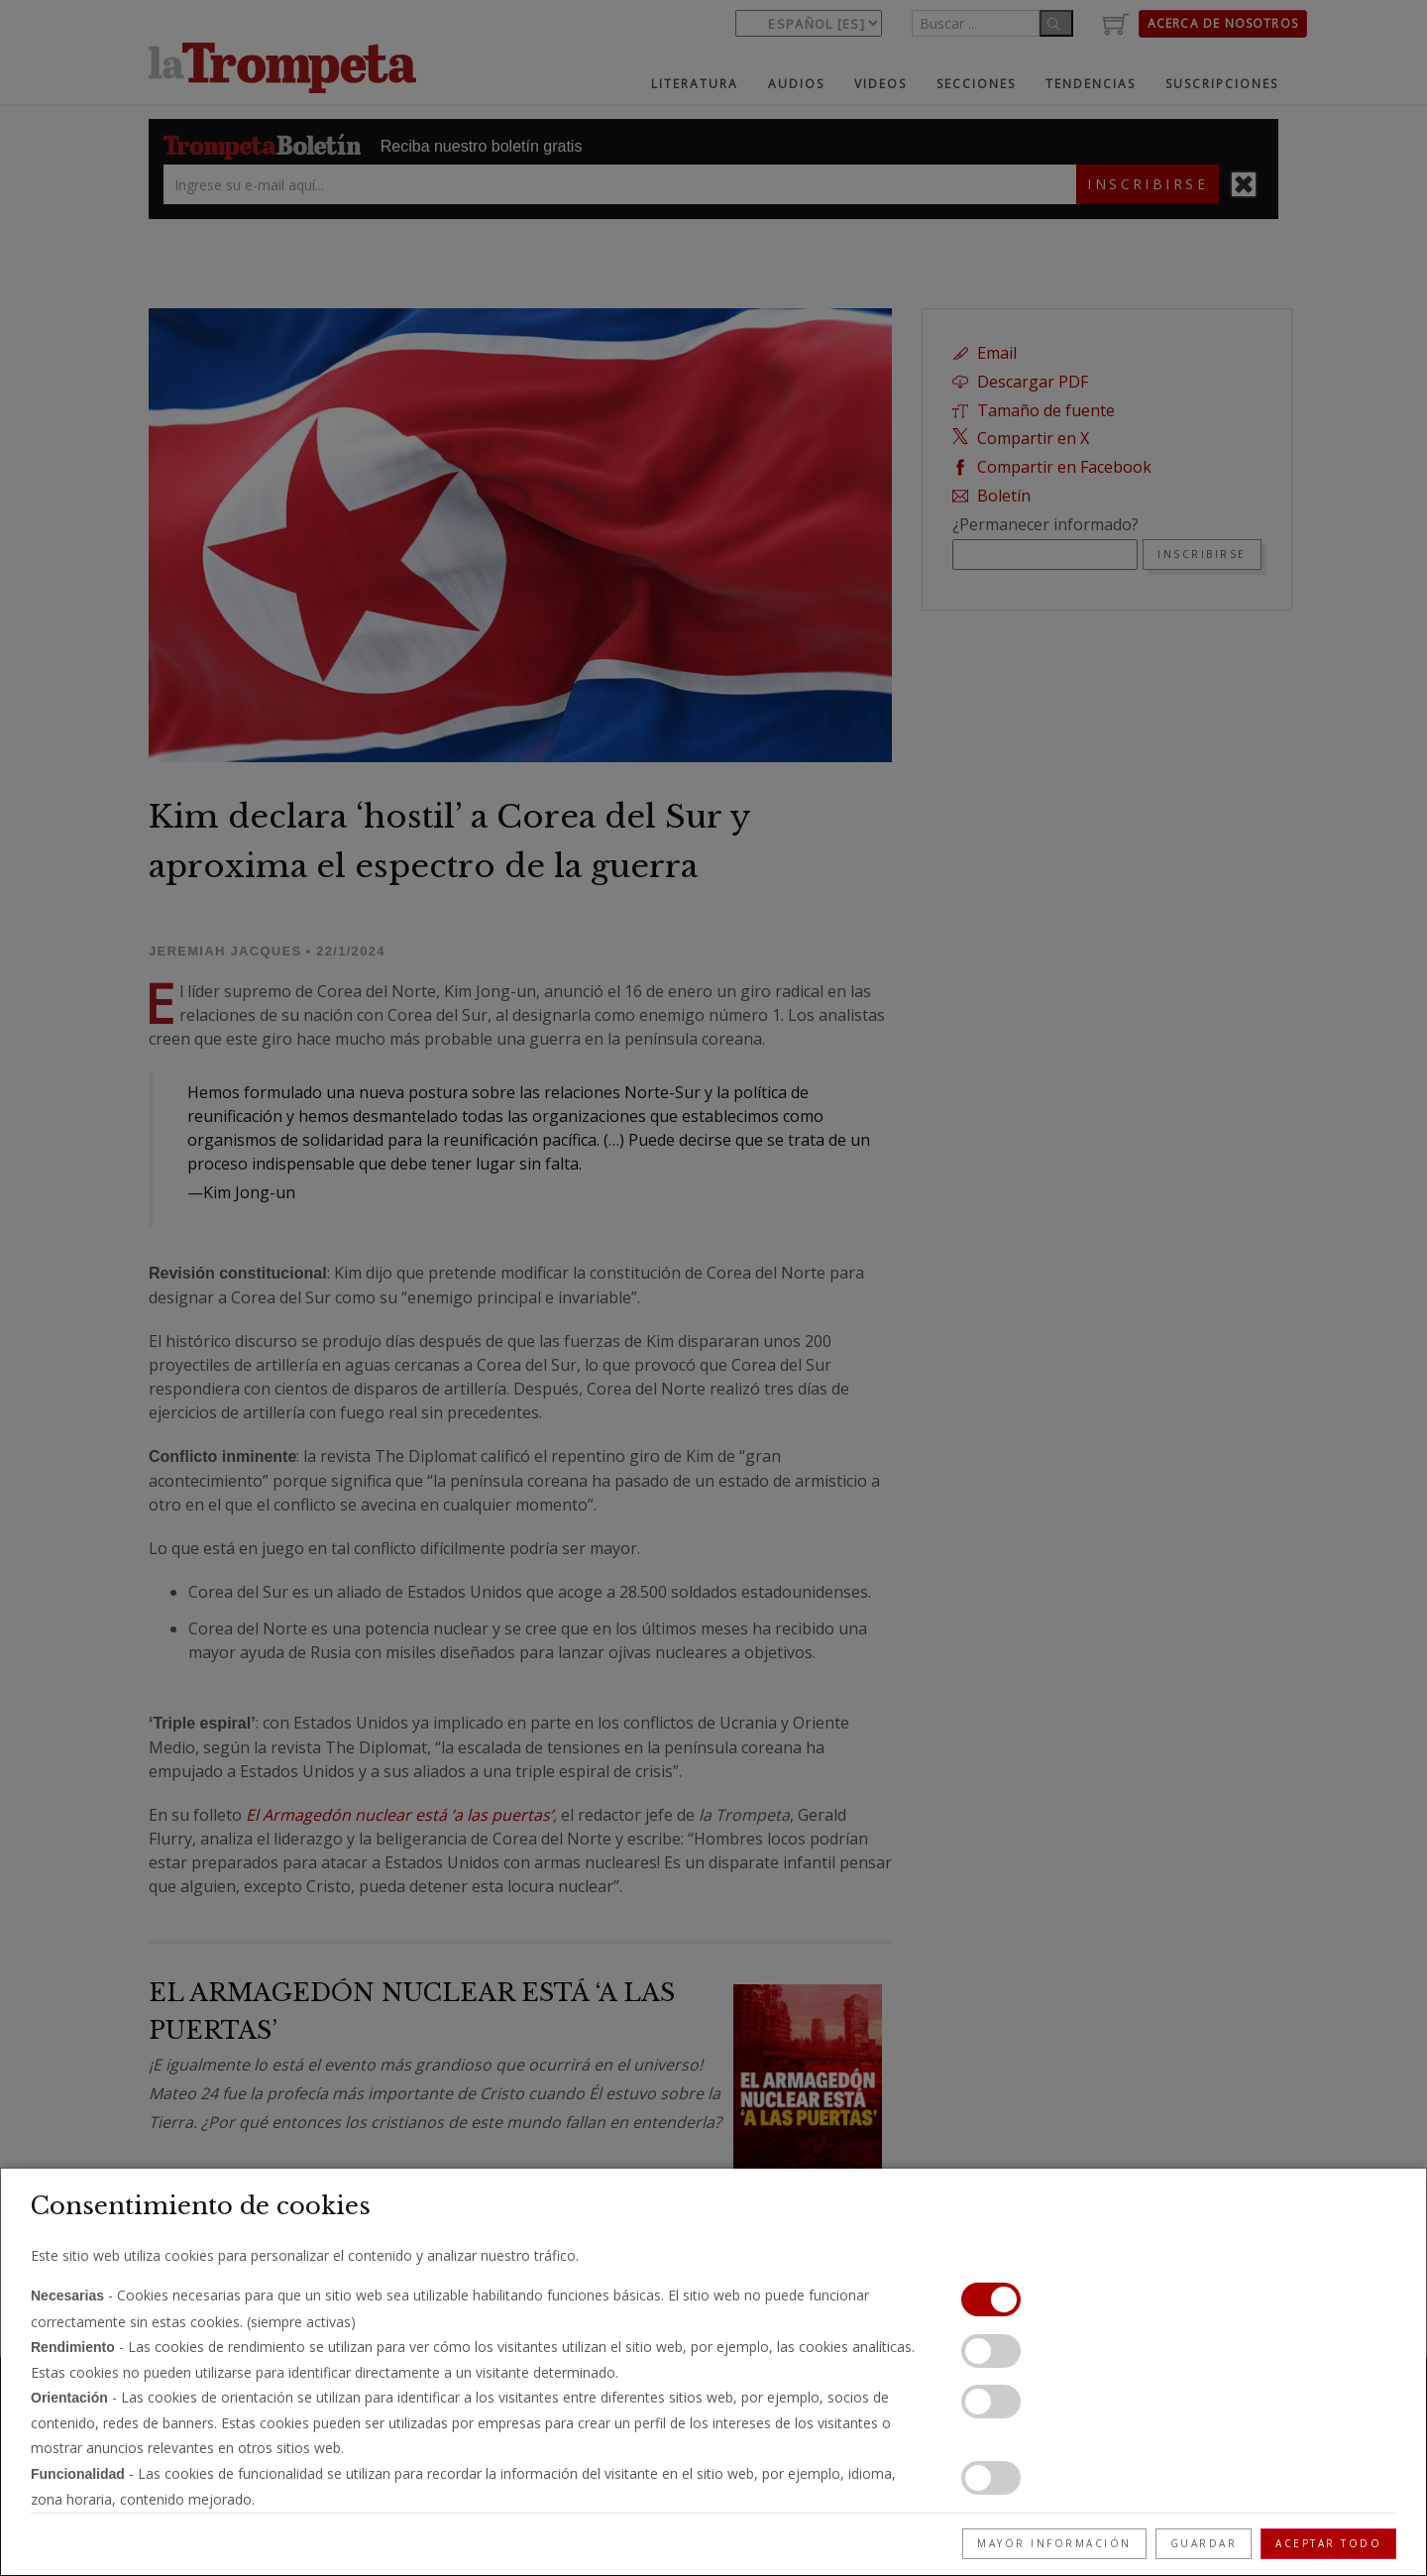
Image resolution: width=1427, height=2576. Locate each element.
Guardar (1204, 2543)
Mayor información (1054, 2543)
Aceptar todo (1328, 2543)
